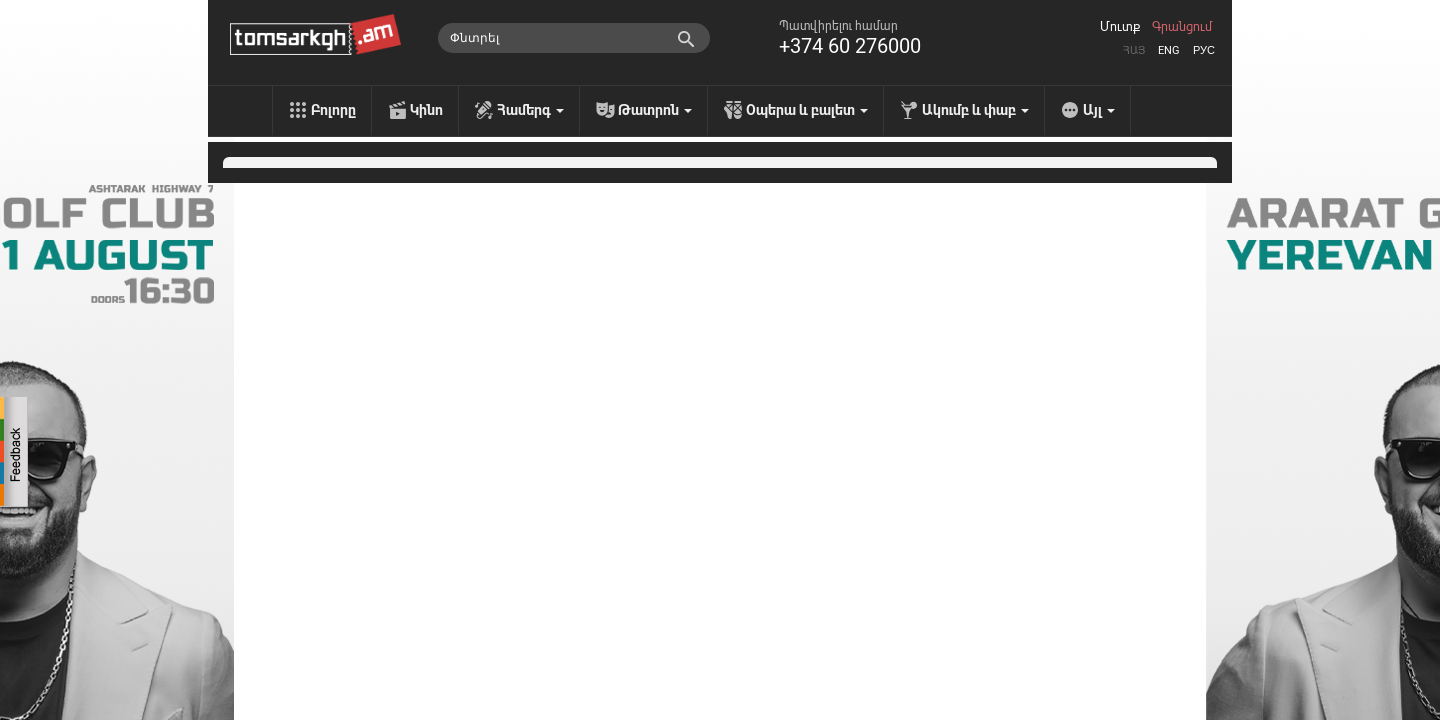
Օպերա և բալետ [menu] (807, 110)
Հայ (1134, 50)
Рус (1204, 50)
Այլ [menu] (1099, 110)
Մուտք (1120, 27)
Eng (1169, 50)
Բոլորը (333, 110)
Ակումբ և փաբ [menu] (975, 110)
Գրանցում (1182, 27)
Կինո (426, 110)
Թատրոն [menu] (655, 110)
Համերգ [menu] (530, 110)
